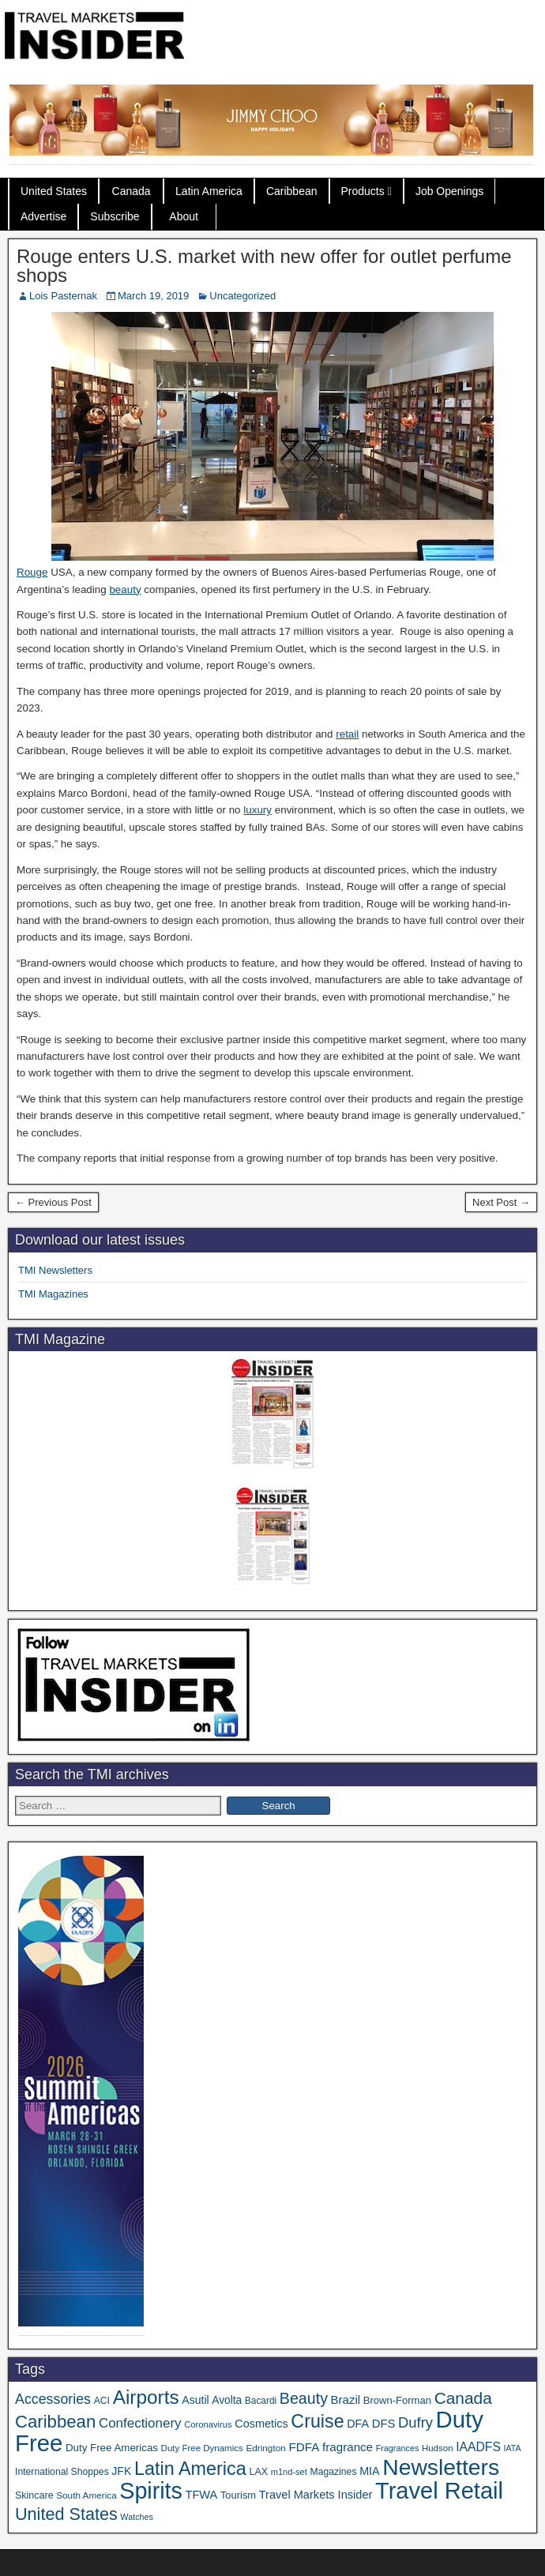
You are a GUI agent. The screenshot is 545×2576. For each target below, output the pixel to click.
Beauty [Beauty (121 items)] (304, 2398)
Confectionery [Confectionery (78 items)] (140, 2423)
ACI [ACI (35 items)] (102, 2400)
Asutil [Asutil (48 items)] (195, 2400)
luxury (257, 810)
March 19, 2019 (153, 296)
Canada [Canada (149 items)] (463, 2398)
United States (54, 191)
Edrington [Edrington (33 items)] (265, 2448)
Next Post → (501, 1202)
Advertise (43, 216)
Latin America (208, 191)
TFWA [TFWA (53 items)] (202, 2494)
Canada (131, 191)
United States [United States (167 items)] (66, 2514)
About (183, 216)
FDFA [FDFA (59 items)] (303, 2447)
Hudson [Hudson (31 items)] (437, 2448)
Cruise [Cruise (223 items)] (317, 2421)
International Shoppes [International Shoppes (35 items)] (62, 2471)
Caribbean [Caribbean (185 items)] (55, 2421)
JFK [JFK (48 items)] (121, 2471)
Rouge (32, 572)
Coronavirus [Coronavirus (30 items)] (207, 2424)
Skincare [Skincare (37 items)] (34, 2495)
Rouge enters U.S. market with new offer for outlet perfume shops (264, 266)
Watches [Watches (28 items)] (136, 2517)
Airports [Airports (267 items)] (146, 2397)
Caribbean (292, 191)
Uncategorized (242, 296)
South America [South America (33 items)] (86, 2495)
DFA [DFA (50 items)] (358, 2423)
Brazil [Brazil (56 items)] (346, 2399)
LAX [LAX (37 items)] (258, 2471)
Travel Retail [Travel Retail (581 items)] (439, 2490)
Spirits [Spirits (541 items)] (150, 2490)
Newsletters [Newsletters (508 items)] (440, 2467)
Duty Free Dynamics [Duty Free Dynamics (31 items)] (202, 2448)
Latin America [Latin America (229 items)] (190, 2468)
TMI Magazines (53, 1294)
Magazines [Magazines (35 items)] (333, 2471)
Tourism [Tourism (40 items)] (238, 2495)
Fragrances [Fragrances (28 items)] (397, 2448)
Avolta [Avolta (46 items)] (227, 2400)
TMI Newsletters (55, 1270)
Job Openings (449, 191)
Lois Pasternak (63, 296)
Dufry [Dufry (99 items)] (415, 2422)
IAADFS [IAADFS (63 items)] (478, 2447)
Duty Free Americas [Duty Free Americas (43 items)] (112, 2448)
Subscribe (114, 216)
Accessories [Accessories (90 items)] (53, 2399)
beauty (125, 589)
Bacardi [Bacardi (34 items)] (260, 2400)
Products (363, 191)
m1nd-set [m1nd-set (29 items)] (289, 2471)
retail (347, 734)
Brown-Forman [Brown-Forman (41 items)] (397, 2400)
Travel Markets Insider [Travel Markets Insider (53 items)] (316, 2494)
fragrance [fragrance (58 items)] (347, 2447)
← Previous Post (53, 1202)
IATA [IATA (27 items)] (512, 2448)
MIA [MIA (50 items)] (369, 2471)
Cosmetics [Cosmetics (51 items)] (261, 2423)
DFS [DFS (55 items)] (384, 2423)
